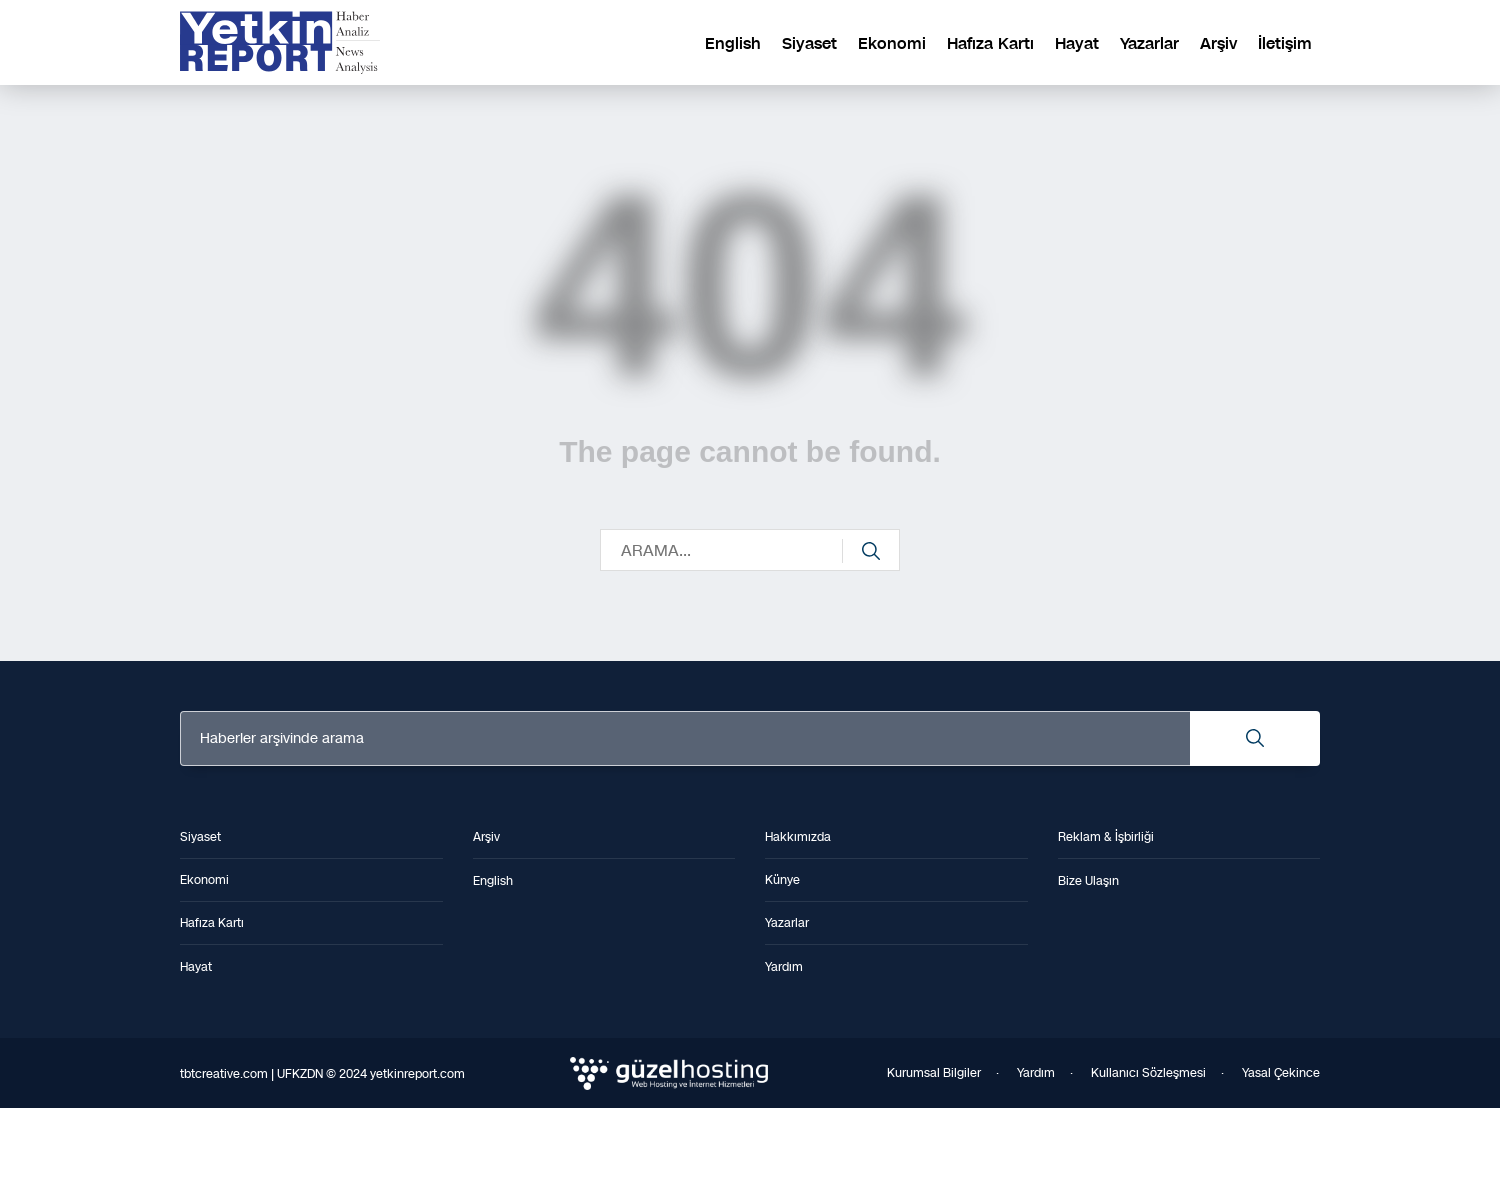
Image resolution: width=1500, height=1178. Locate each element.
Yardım (1036, 1073)
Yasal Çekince (1281, 1073)
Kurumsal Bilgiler (934, 1073)
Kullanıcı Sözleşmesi (1148, 1073)
